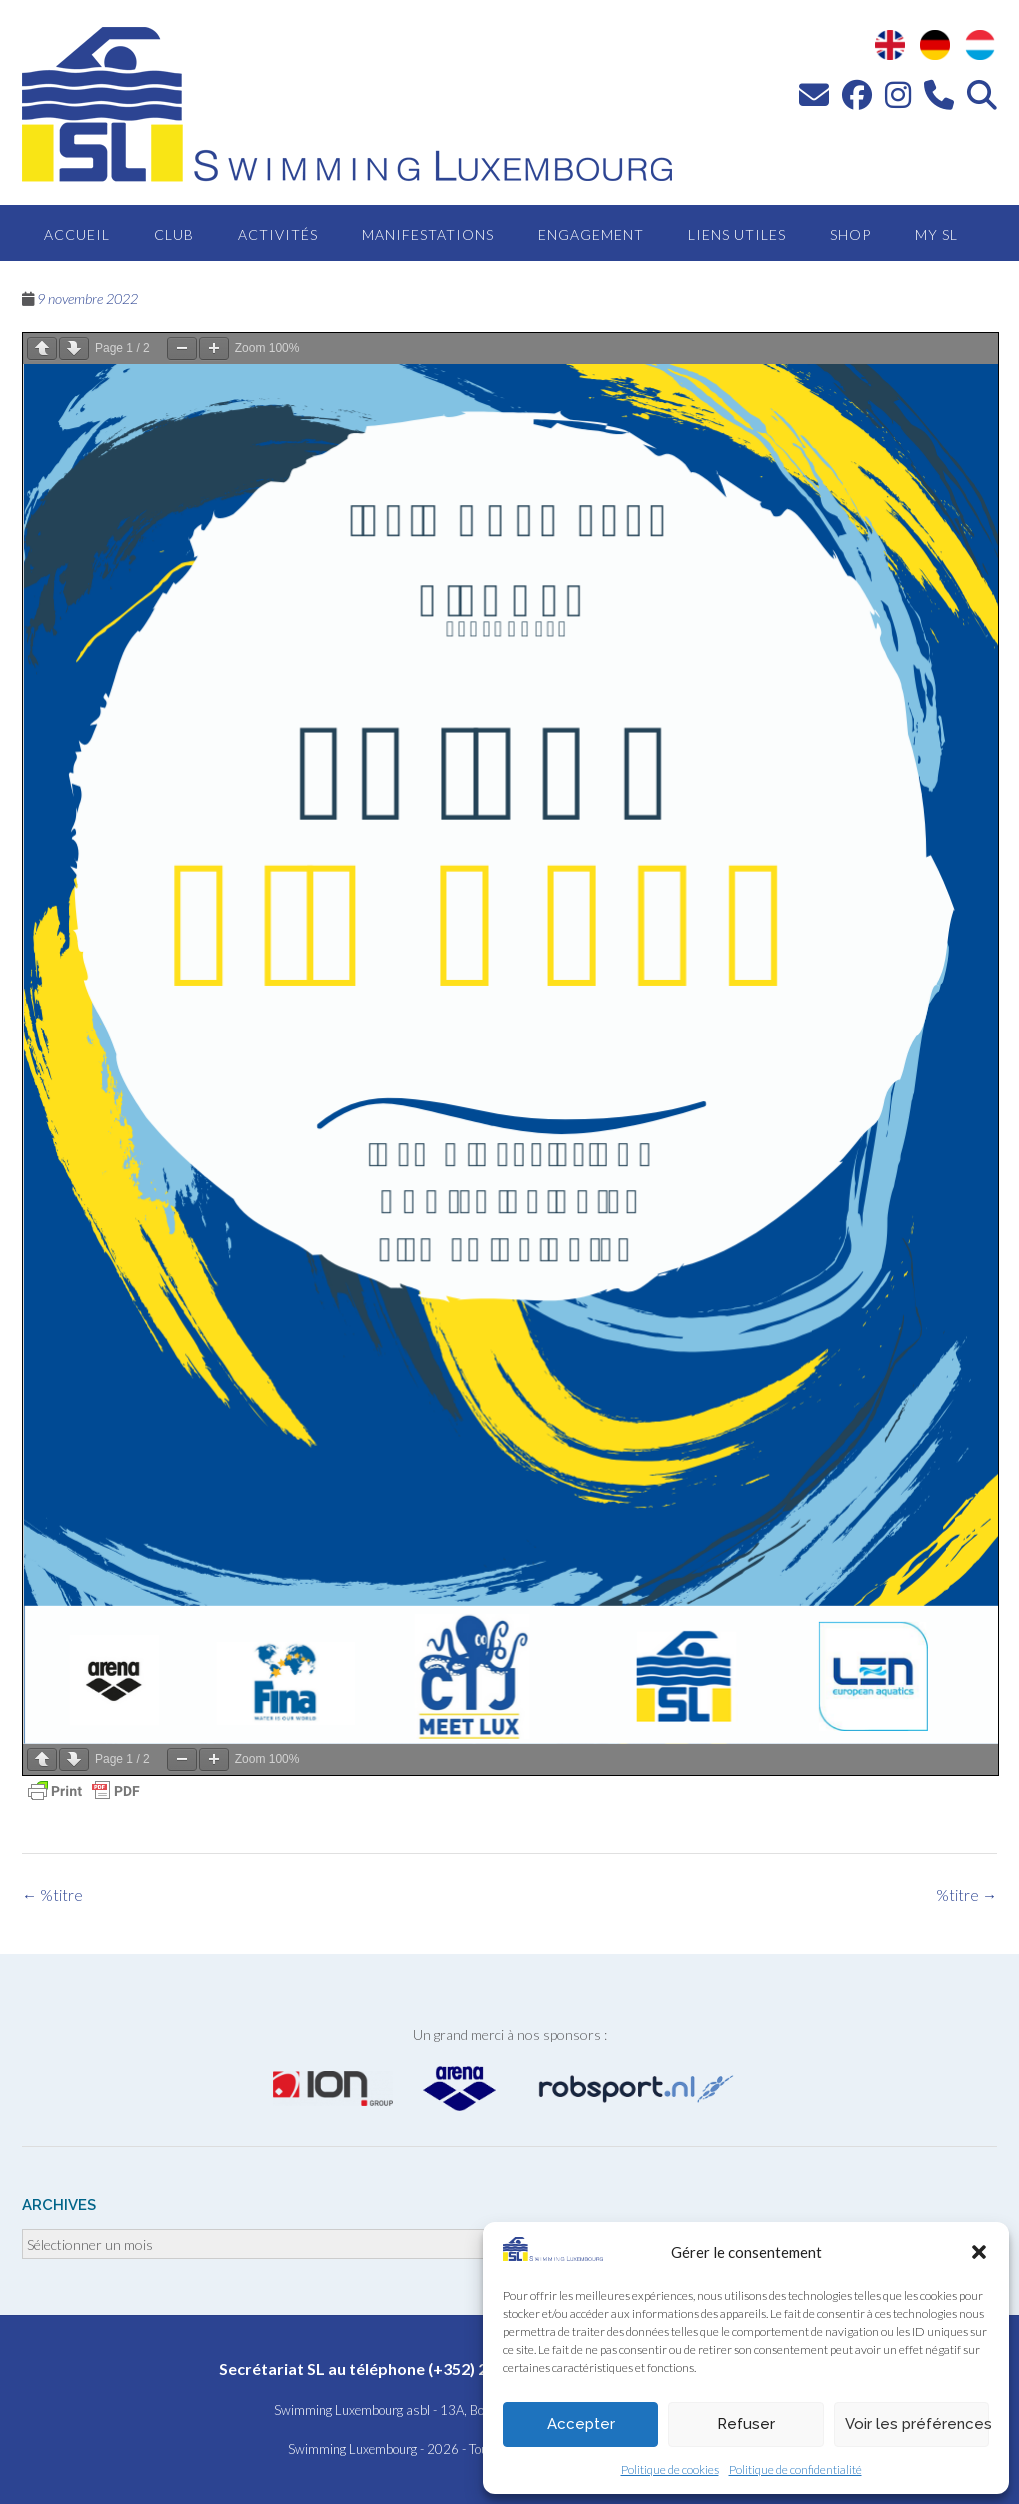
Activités (278, 234)
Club (174, 234)
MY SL (936, 234)
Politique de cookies (670, 2469)
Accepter (581, 2424)
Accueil (77, 234)
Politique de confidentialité (795, 2469)
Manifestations (428, 234)
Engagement (591, 234)
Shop (850, 234)
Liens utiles (737, 234)
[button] (979, 2252)
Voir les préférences (917, 2424)
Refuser (746, 2424)
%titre (966, 1895)
